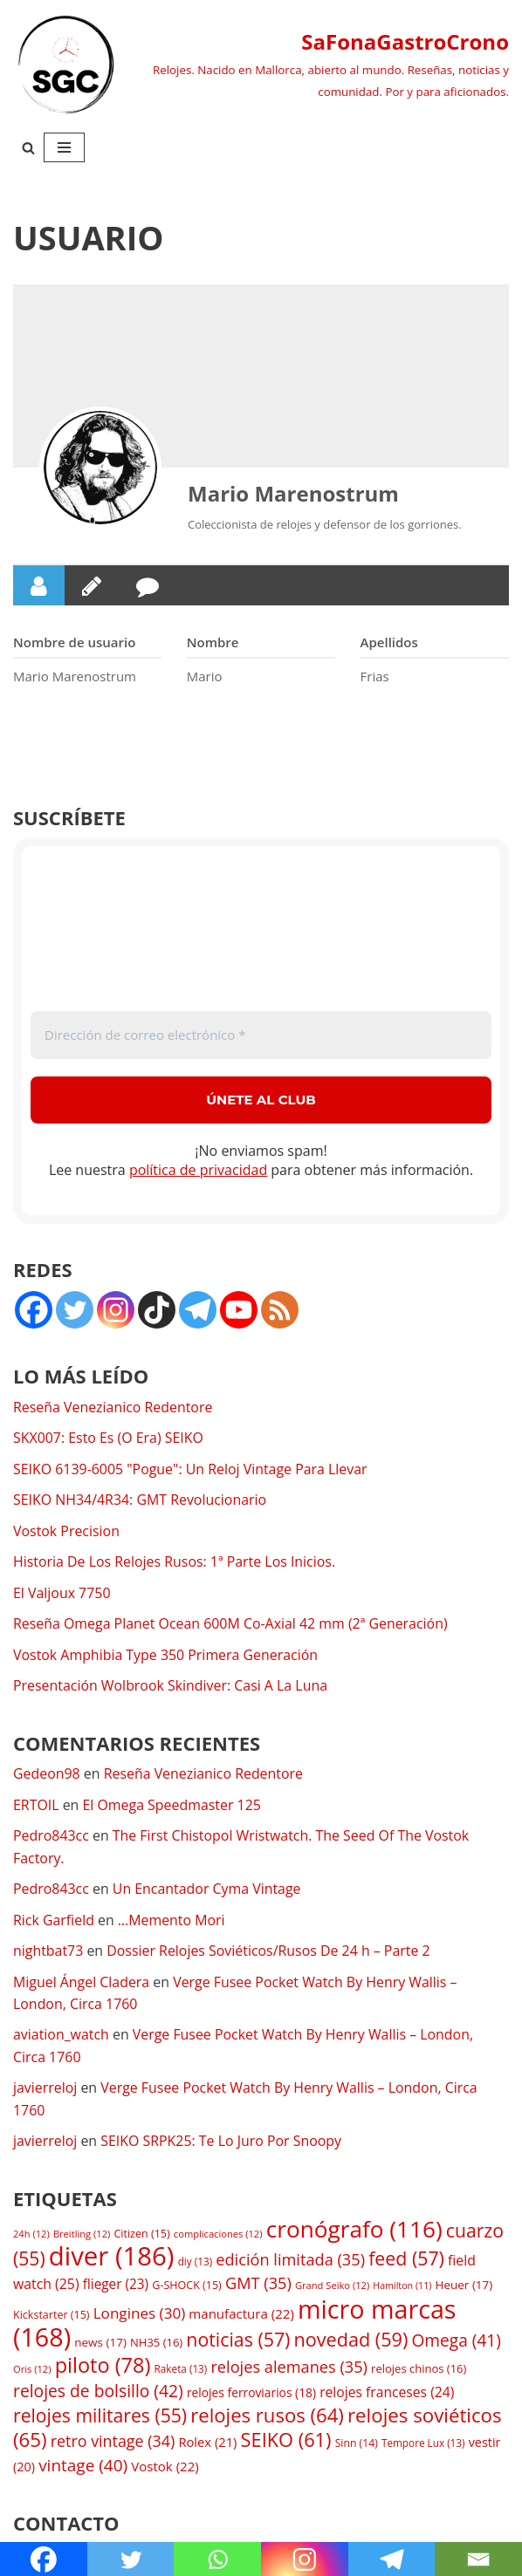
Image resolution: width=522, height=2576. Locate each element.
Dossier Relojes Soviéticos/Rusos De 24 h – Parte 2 (270, 1952)
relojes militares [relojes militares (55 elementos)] (100, 2418)
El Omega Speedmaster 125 (173, 1805)
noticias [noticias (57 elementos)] (238, 2342)
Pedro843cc (51, 1837)
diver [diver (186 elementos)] (112, 2258)
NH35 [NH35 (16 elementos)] (156, 2346)
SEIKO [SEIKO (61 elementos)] (286, 2443)
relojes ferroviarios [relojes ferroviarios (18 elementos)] (251, 2396)
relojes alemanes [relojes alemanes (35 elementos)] (288, 2370)
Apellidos (389, 642)
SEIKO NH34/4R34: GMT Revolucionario (140, 1500)
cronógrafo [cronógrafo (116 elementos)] (354, 2232)
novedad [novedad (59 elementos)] (351, 2342)
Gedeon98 (46, 1775)
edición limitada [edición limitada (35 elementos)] (290, 2261)
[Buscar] (28, 147)
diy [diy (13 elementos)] (195, 2264)
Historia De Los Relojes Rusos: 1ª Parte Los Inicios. (175, 1562)
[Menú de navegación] (64, 147)
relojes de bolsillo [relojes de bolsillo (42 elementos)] (98, 2394)
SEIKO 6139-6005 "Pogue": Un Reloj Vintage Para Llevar (191, 1469)
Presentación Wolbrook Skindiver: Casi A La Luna (171, 1687)
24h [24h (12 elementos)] (31, 2237)
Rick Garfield (53, 1921)
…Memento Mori (173, 1921)
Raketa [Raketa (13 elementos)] (181, 2372)
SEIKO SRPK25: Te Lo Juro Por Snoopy (222, 2144)
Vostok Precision (66, 1531)
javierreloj (45, 2090)
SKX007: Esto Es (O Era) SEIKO (108, 1438)
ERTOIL (36, 1805)
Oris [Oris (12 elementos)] (32, 2372)
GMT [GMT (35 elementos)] (258, 2286)
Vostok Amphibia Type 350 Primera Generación (166, 1655)
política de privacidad (198, 1170)
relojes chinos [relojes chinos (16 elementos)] (418, 2372)
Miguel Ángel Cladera (81, 1983)
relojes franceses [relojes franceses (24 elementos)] (386, 2395)
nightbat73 (48, 1952)
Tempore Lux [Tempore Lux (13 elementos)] (423, 2447)
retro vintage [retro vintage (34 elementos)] (113, 2445)
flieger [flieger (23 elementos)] (115, 2288)
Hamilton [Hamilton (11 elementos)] (402, 2289)
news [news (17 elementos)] (100, 2346)
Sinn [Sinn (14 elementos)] (356, 2447)
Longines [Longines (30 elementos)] (139, 2316)
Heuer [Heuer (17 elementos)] (464, 2288)
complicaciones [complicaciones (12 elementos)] (218, 2237)
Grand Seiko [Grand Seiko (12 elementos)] (332, 2288)
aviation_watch (61, 2036)
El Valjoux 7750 (62, 1593)
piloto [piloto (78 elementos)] (103, 2368)
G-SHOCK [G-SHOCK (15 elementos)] (187, 2288)
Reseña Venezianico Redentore (113, 1407)
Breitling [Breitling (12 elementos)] (81, 2237)
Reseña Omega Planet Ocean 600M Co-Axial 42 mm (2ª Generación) (231, 1625)
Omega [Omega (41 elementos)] (456, 2344)
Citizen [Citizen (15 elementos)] (141, 2237)
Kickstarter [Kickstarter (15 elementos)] (51, 2318)
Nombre (213, 642)
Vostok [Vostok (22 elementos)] (165, 2469)
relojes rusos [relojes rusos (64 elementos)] (267, 2418)
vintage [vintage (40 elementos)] (82, 2468)
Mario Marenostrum (293, 493)
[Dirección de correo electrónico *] (261, 1035)
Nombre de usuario (74, 642)
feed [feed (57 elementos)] (406, 2260)
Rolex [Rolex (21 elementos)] (207, 2446)
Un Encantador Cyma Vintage (207, 1890)
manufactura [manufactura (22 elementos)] (241, 2317)
